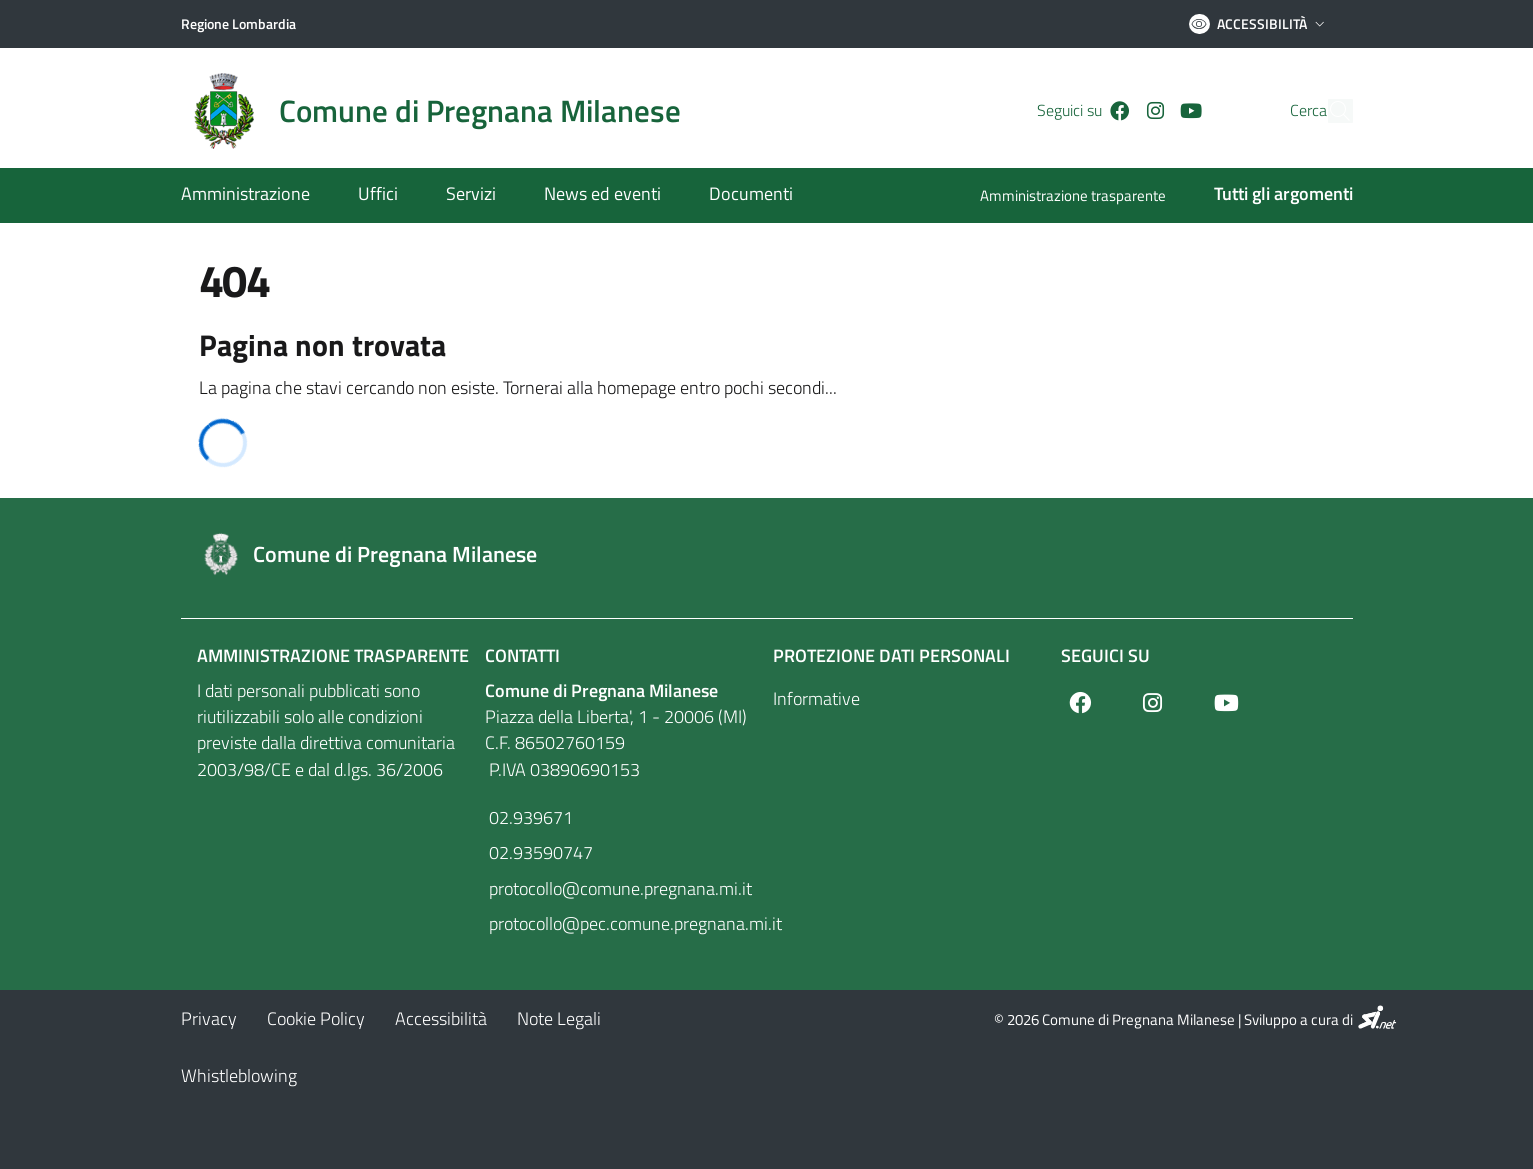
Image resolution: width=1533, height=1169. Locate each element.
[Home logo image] (443, 111)
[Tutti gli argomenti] (1271, 195)
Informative (816, 698)
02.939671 (529, 817)
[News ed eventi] (602, 195)
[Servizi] (471, 195)
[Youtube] (1157, 111)
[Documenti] (739, 195)
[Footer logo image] (767, 554)
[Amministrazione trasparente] (1085, 197)
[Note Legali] (559, 1018)
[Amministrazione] (257, 195)
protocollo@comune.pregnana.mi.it (618, 888)
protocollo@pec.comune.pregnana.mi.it (623, 923)
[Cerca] (1329, 111)
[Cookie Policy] (316, 1018)
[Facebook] (1086, 111)
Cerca (1270, 110)
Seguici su (1105, 655)
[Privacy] (209, 1018)
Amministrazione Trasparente (333, 655)
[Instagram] (1120, 111)
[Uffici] (378, 195)
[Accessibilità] (441, 1018)
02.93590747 (539, 852)
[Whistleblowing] (239, 1075)
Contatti (522, 655)
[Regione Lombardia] (238, 24)
